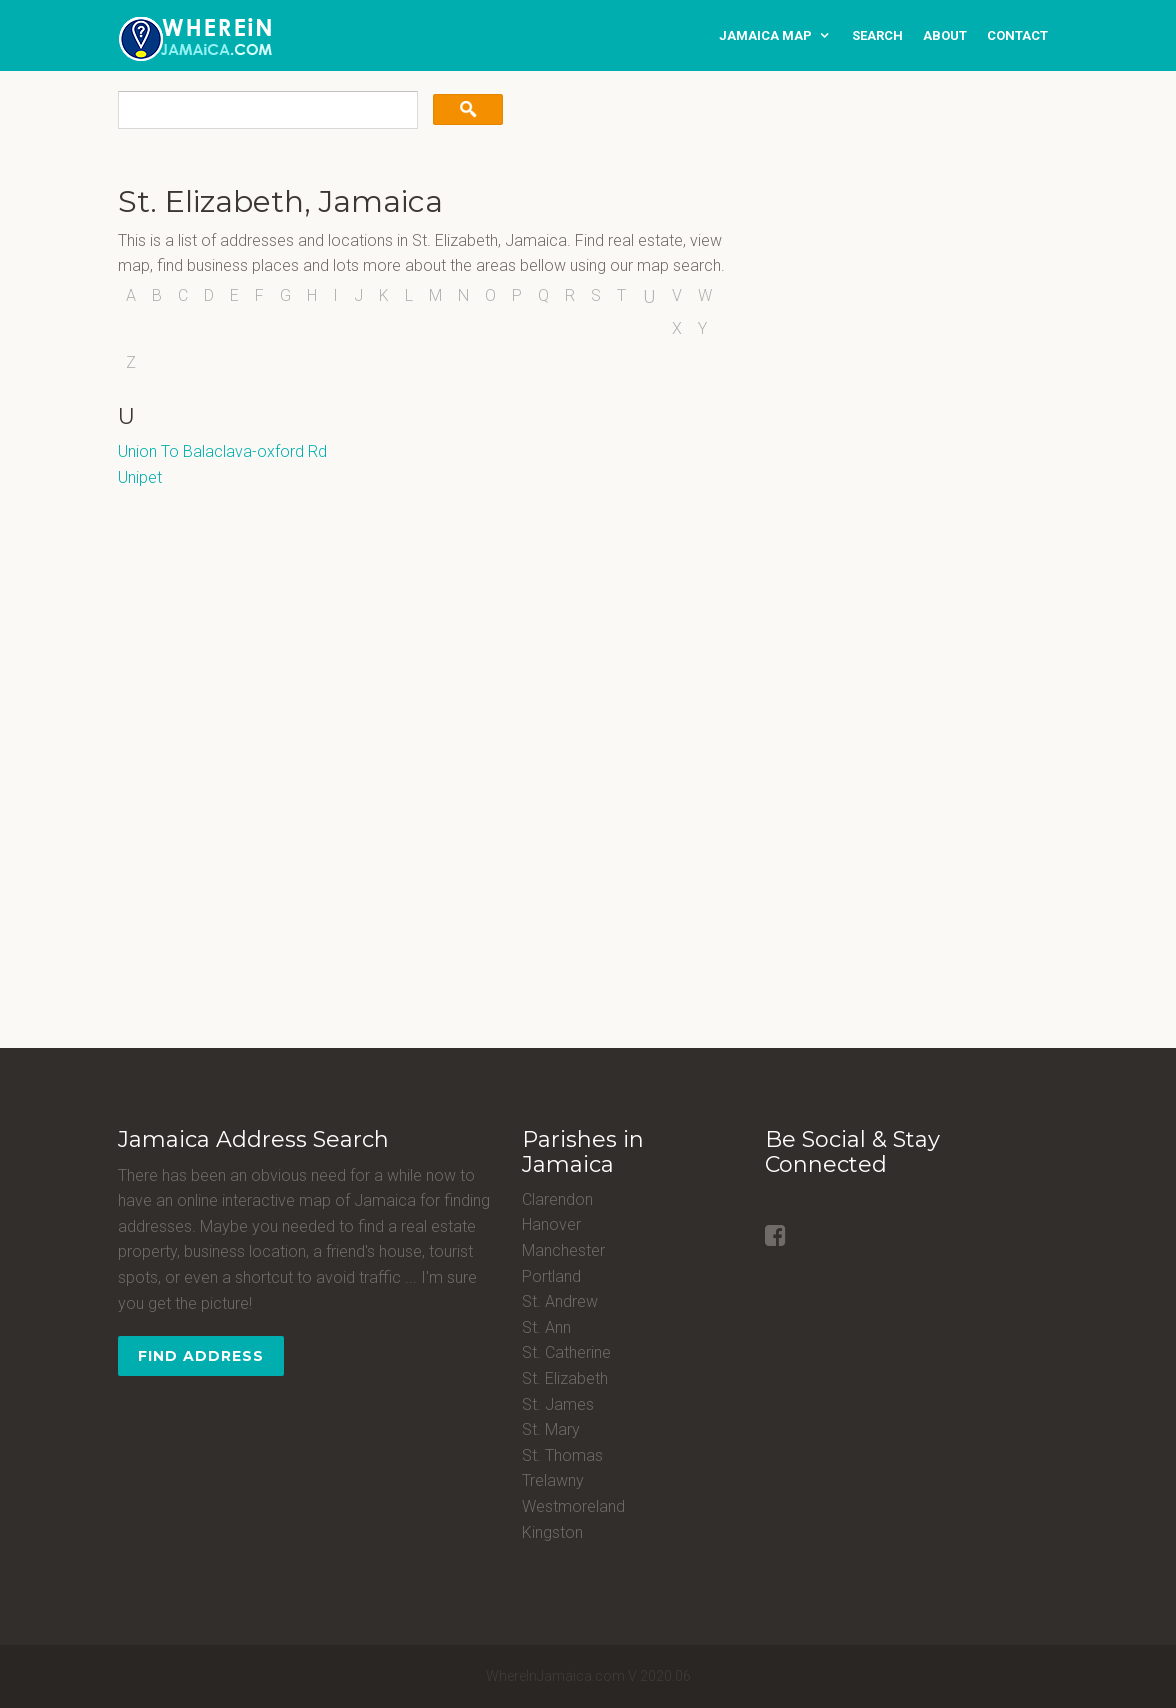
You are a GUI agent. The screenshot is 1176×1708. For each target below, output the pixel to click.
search (877, 35)
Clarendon (557, 1199)
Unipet (140, 477)
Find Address (201, 1356)
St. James (558, 1404)
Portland (551, 1276)
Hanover (551, 1224)
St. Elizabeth (565, 1378)
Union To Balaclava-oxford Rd (222, 451)
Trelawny (553, 1480)
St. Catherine (566, 1352)
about (945, 35)
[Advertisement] (890, 310)
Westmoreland (573, 1506)
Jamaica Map (765, 35)
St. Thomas (562, 1455)
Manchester (563, 1250)
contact (1017, 35)
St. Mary (551, 1429)
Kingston (552, 1532)
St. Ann (546, 1327)
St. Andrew (560, 1301)
